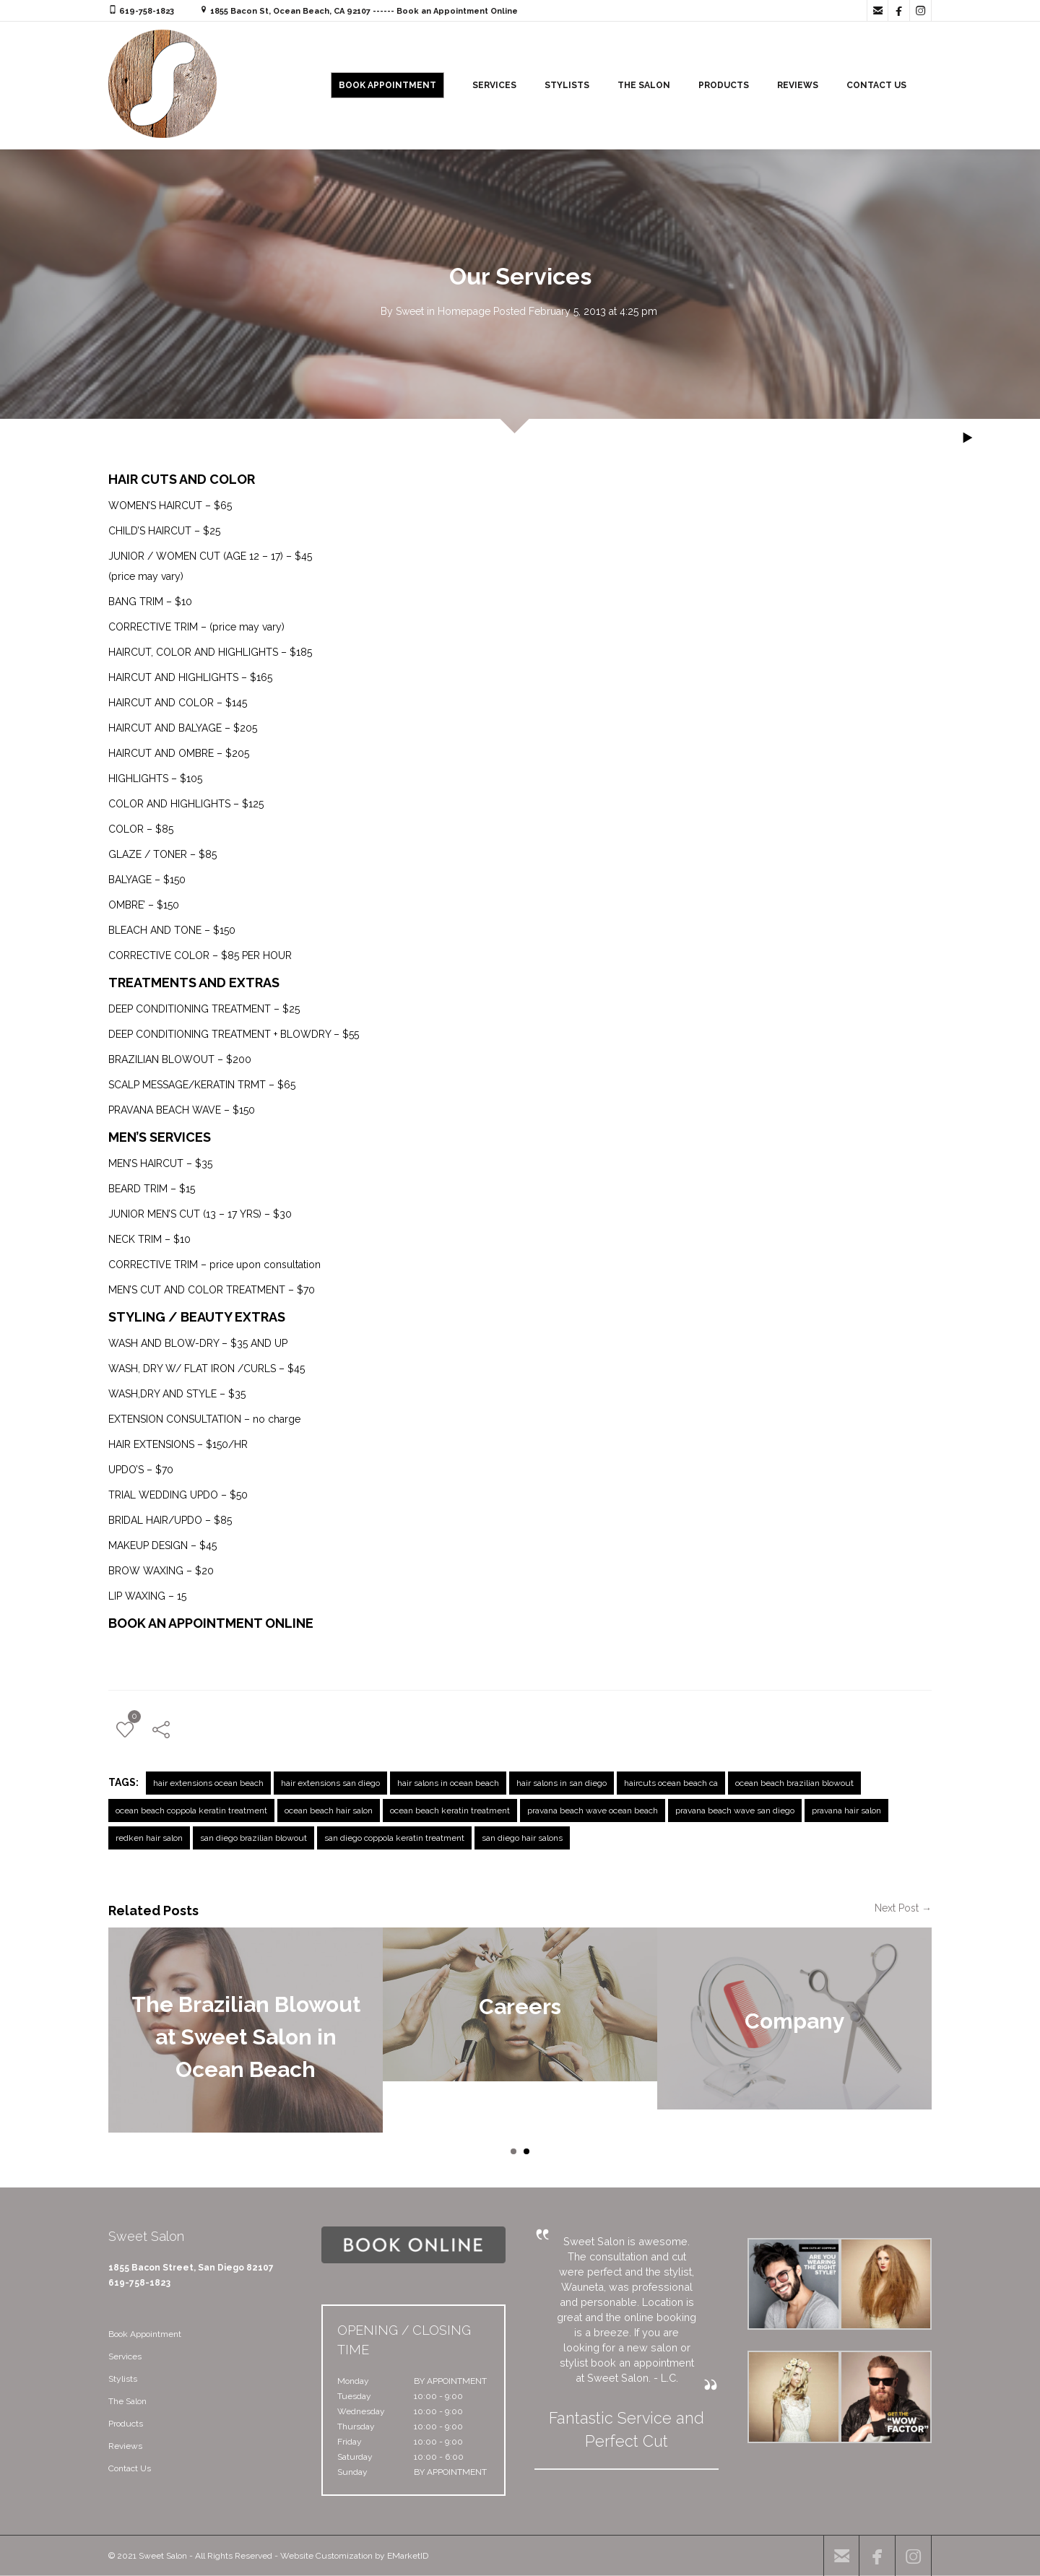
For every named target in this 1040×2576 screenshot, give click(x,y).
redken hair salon (149, 1838)
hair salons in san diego (561, 1783)
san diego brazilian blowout (253, 1838)
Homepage (464, 311)
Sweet (410, 311)
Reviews (125, 2446)
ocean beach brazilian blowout (794, 1783)
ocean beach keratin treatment (450, 1810)
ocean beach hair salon (329, 1810)
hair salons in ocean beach (448, 1783)
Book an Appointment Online (457, 11)
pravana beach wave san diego (734, 1810)
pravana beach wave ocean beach (592, 1810)
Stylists (122, 2379)
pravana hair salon (846, 1810)
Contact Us (129, 2468)
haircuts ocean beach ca (671, 1783)
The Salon (127, 2401)
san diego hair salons (522, 1838)
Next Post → (903, 1908)
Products (125, 2424)
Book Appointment (144, 2334)
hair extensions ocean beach (208, 1783)
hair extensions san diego (330, 1783)
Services (125, 2356)
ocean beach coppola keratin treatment (191, 1810)
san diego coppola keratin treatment (394, 1838)
